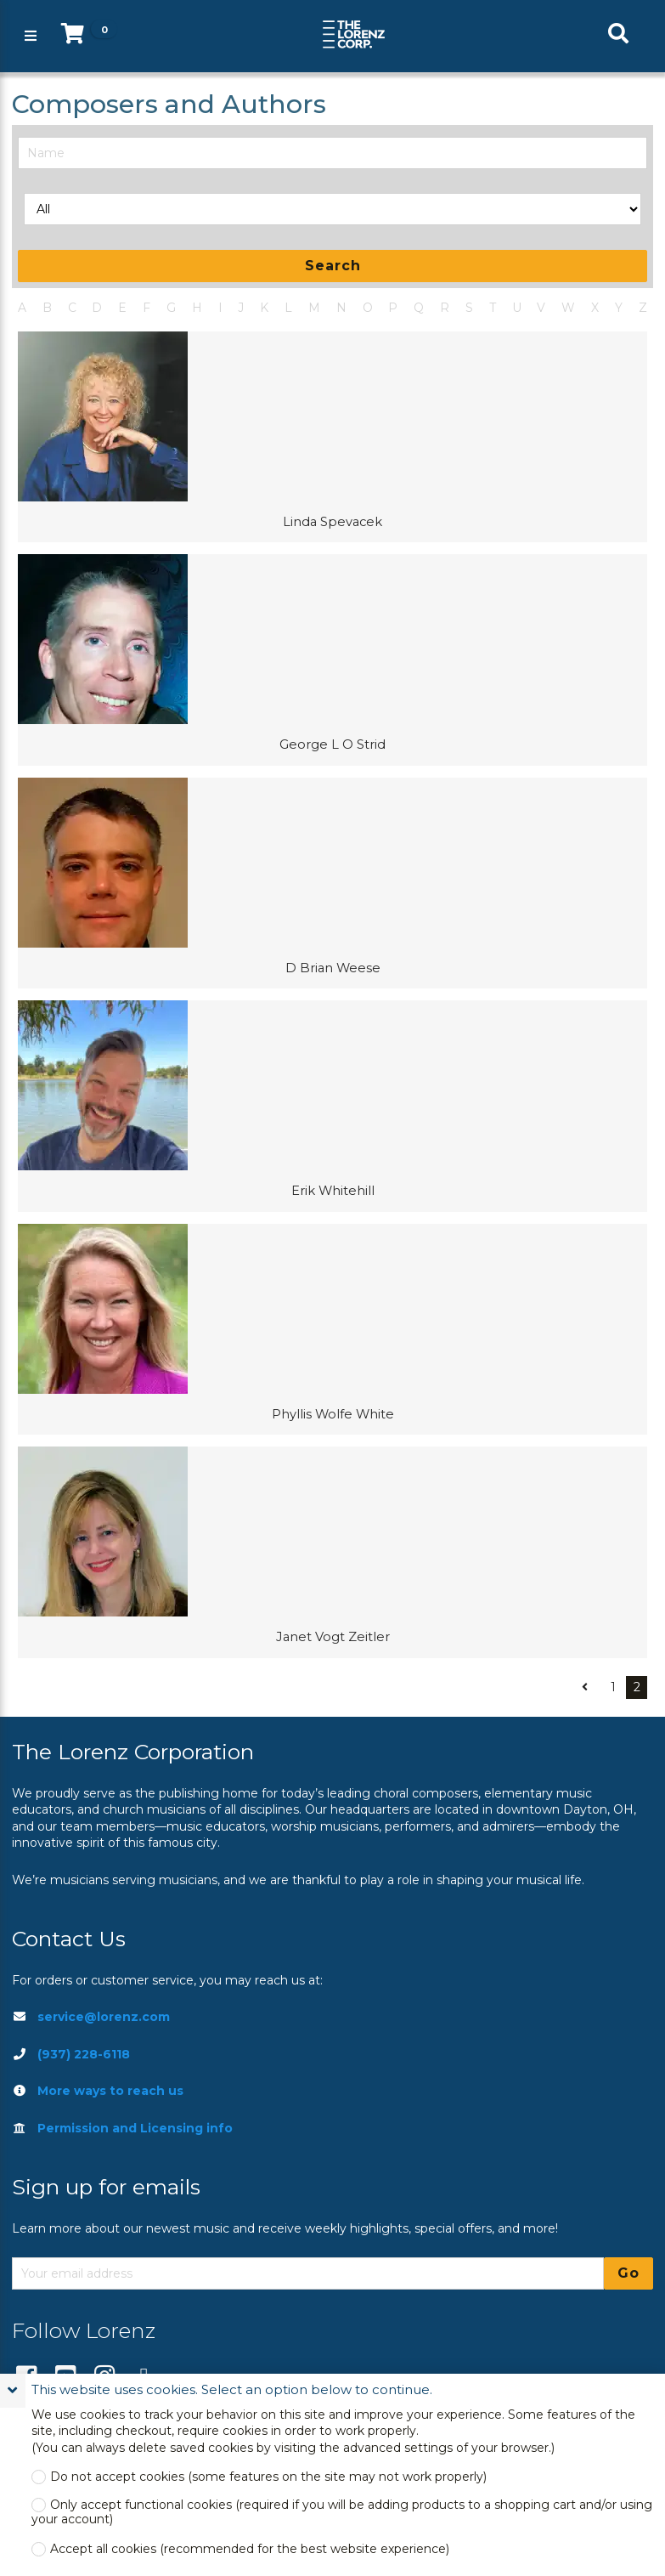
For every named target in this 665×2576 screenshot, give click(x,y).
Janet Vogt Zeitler (333, 1637)
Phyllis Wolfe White (333, 1414)
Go (628, 2273)
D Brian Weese (332, 968)
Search (333, 266)
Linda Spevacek (332, 521)
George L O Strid (332, 744)
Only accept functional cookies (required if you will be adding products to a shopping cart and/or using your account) (341, 2512)
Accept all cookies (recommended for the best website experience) (249, 2549)
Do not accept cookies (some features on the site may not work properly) (268, 2477)
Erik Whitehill (333, 1190)
